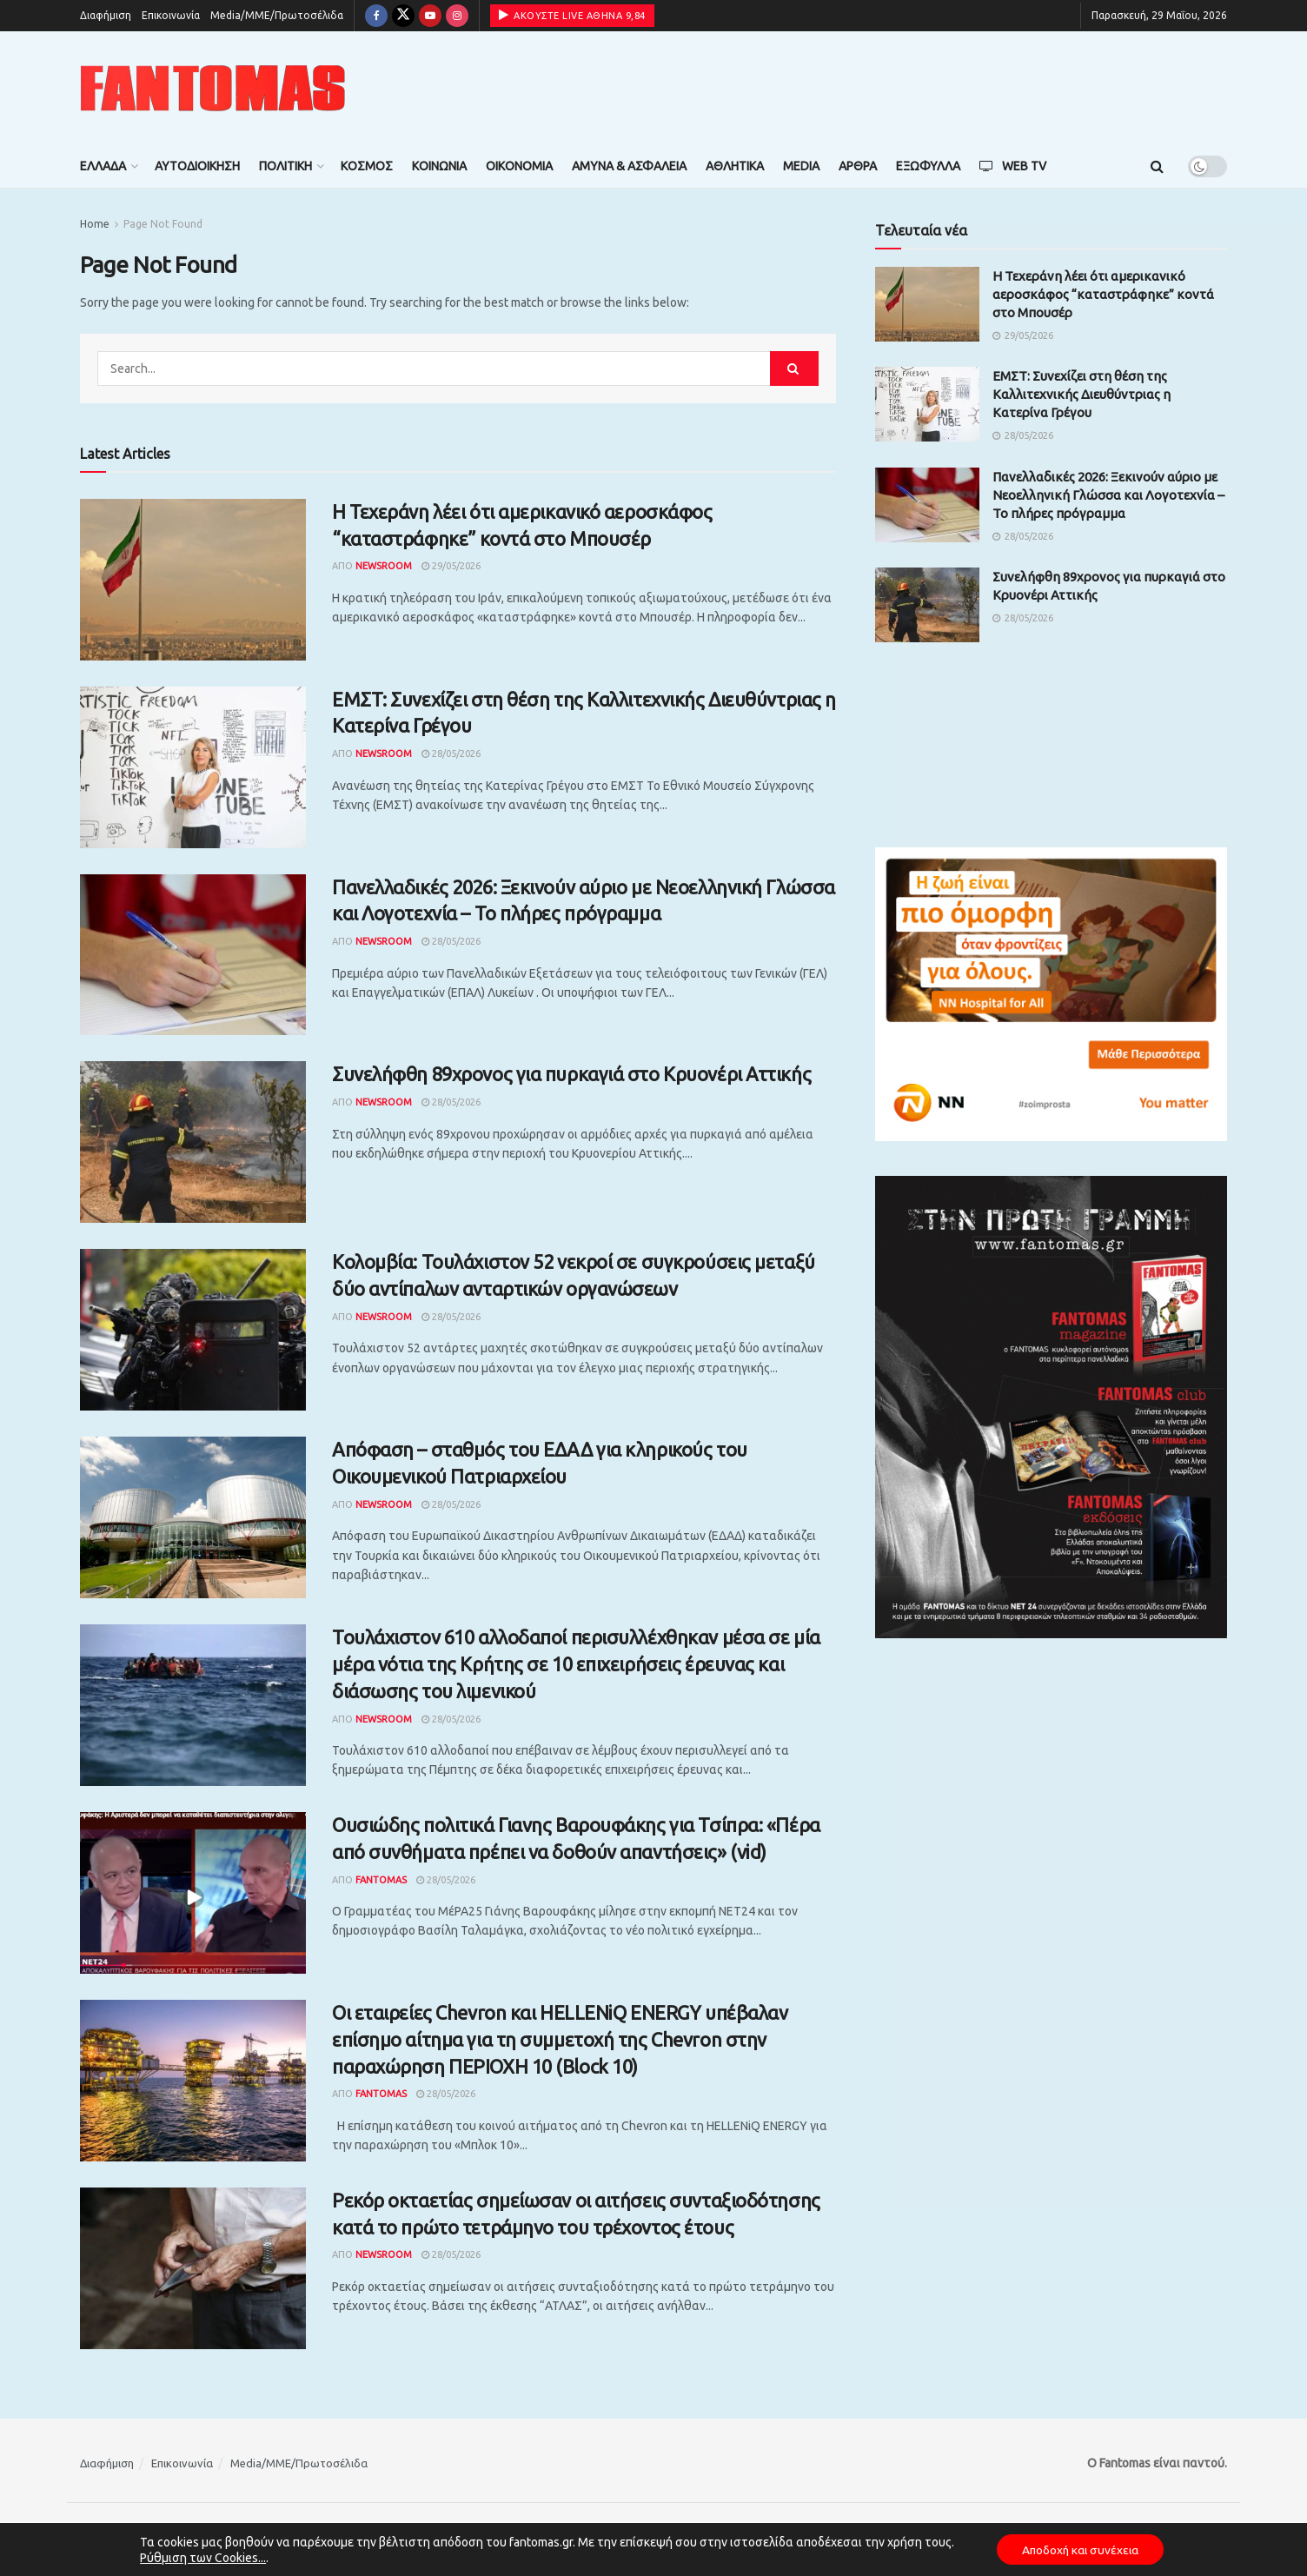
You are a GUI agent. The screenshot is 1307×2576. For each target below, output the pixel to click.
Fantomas (381, 1880)
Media (801, 166)
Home (94, 223)
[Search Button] (1157, 166)
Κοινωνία (439, 166)
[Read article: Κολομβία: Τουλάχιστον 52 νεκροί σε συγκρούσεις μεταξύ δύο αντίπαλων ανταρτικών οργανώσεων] (193, 1330)
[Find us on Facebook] (376, 15)
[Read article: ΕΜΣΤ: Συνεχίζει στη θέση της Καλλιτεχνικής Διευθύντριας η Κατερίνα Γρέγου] (193, 767)
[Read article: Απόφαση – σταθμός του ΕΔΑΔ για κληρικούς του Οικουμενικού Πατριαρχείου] (193, 1517)
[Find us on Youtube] (430, 15)
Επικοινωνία (171, 15)
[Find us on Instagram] (457, 15)
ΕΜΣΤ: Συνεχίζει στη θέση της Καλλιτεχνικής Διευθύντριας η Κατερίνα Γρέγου (1081, 394)
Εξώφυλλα (928, 166)
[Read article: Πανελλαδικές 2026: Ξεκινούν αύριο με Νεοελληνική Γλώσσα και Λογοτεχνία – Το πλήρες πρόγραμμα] (193, 955)
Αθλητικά (735, 166)
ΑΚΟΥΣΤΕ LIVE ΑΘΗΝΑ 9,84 (572, 15)
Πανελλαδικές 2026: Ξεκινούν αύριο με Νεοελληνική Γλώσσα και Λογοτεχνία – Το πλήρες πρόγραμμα (1108, 495)
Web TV (1012, 166)
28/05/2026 (451, 753)
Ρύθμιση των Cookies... (199, 2557)
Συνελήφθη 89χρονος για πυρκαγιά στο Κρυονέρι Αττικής (571, 1074)
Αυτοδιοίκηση (197, 166)
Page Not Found (162, 223)
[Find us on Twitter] (403, 15)
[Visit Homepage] (213, 88)
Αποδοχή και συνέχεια (1080, 2549)
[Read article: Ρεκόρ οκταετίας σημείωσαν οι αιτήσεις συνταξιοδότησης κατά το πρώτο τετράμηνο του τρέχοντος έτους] (193, 2268)
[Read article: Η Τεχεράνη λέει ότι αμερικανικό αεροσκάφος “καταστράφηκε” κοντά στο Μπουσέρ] (193, 580)
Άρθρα (858, 166)
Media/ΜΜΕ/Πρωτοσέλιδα (276, 15)
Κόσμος (367, 166)
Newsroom (383, 566)
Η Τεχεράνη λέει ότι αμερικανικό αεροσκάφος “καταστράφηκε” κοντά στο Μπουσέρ (1103, 294)
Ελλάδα (103, 166)
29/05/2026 (451, 566)
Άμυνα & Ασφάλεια (629, 166)
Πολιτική (285, 166)
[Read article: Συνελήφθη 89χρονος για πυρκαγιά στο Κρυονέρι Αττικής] (193, 1142)
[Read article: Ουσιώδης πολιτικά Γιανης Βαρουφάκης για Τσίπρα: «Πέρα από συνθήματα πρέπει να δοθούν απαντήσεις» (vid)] (193, 1893)
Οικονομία (519, 166)
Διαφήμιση (105, 15)
